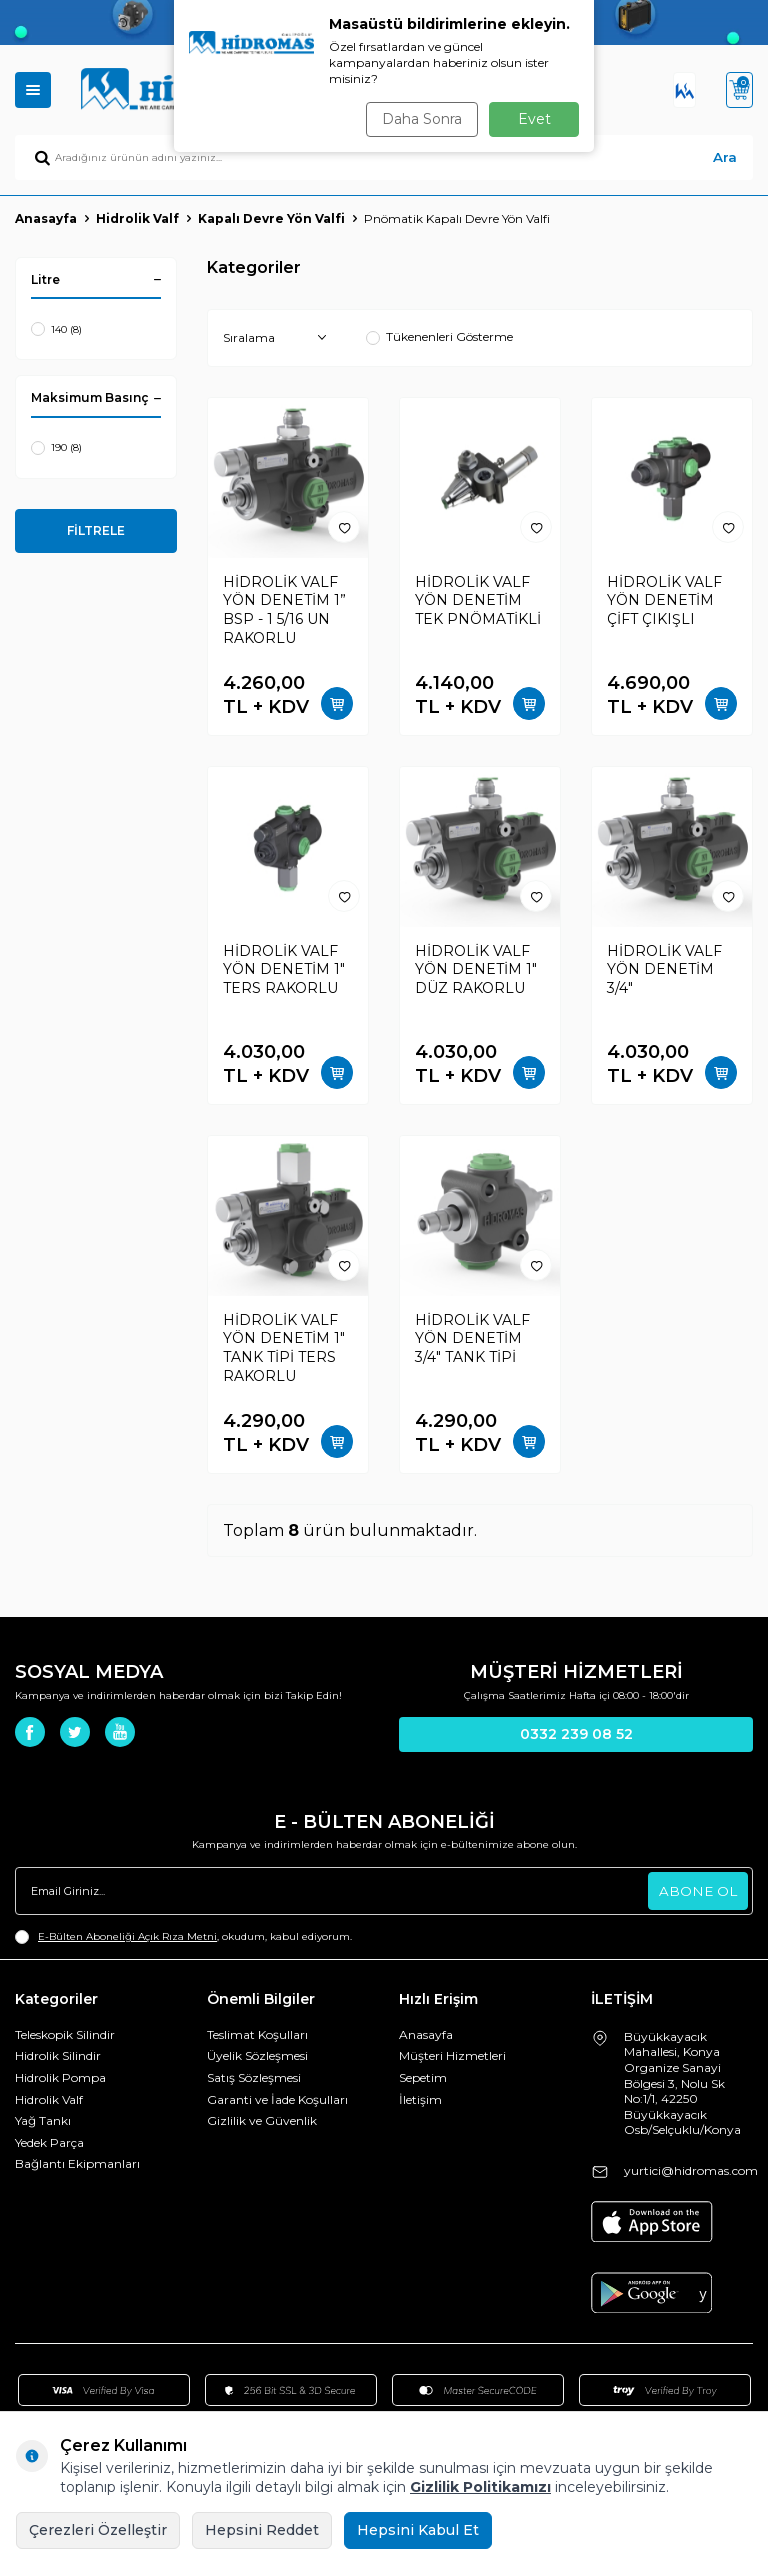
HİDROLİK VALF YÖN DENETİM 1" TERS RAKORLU (284, 970)
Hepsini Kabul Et (418, 2530)
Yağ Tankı (43, 2120)
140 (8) (56, 329)
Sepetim (423, 2077)
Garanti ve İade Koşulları (277, 2099)
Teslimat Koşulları (257, 2034)
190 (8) (56, 448)
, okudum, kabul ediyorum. (183, 1937)
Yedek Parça (49, 2142)
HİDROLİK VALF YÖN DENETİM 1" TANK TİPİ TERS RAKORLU (284, 1348)
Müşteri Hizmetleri (452, 2055)
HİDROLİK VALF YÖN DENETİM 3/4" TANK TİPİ (472, 1339)
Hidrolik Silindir (58, 2055)
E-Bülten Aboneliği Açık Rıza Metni (127, 1936)
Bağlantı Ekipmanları (77, 2163)
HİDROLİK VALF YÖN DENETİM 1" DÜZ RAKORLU (476, 970)
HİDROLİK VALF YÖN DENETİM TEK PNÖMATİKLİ (478, 601)
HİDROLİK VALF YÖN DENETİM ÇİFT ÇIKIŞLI (664, 601)
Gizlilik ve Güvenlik (262, 2120)
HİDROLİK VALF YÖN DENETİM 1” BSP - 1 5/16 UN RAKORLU (284, 610)
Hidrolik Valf (137, 218)
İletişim (420, 2099)
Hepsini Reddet (262, 2530)
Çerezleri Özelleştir (98, 2530)
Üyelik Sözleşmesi (257, 2055)
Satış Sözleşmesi (254, 2077)
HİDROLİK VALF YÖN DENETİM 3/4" (664, 970)
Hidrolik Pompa (60, 2077)
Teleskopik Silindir (65, 2034)
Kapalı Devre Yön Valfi (271, 218)
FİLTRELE (96, 530)
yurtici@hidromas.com (691, 2170)
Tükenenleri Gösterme (439, 336)
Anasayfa (46, 218)
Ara (725, 157)
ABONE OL (697, 1890)
